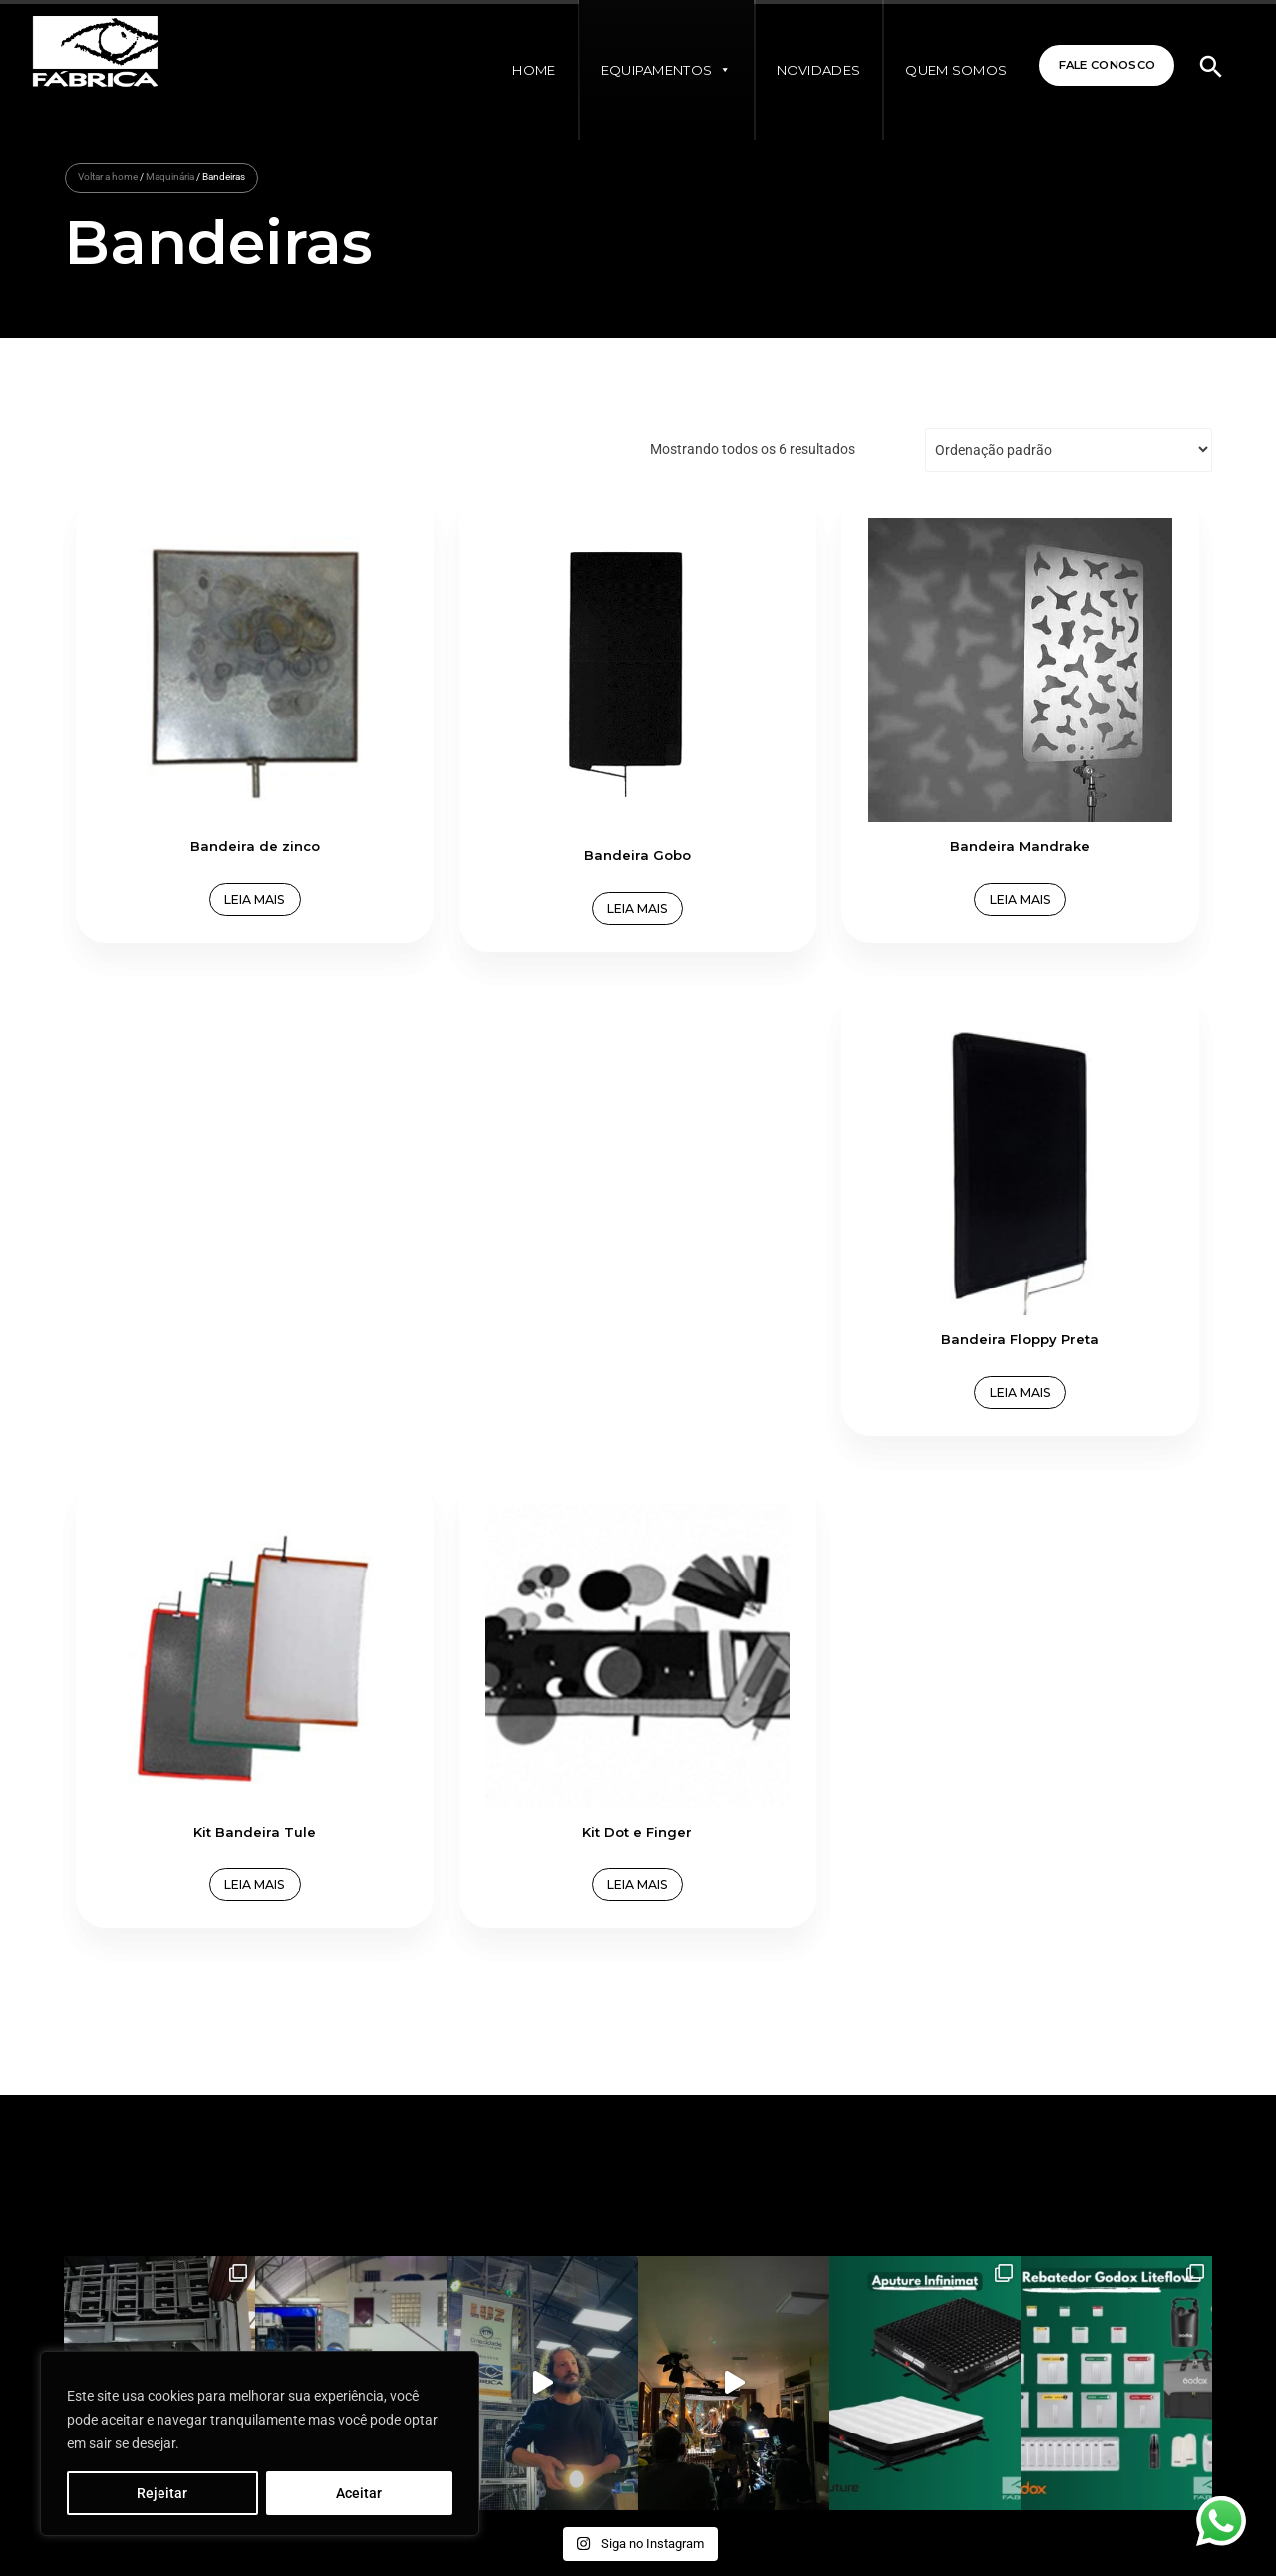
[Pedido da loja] (1068, 450)
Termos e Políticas (528, 2145)
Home (520, 70)
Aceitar (359, 2493)
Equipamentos (652, 70)
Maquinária (170, 176)
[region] (259, 2443)
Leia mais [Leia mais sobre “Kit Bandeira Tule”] (207, 1219)
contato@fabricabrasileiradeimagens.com (233, 2117)
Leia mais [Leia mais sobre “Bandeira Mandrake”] (781, 806)
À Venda (502, 2117)
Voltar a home (108, 176)
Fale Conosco (1098, 66)
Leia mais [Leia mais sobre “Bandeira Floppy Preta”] (1069, 806)
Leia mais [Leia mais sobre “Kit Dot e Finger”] (494, 1219)
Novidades (805, 70)
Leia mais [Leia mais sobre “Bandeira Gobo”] (494, 813)
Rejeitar (162, 2493)
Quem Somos (942, 70)
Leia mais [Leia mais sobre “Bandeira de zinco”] (207, 806)
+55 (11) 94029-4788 (192, 2174)
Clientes (668, 2088)
